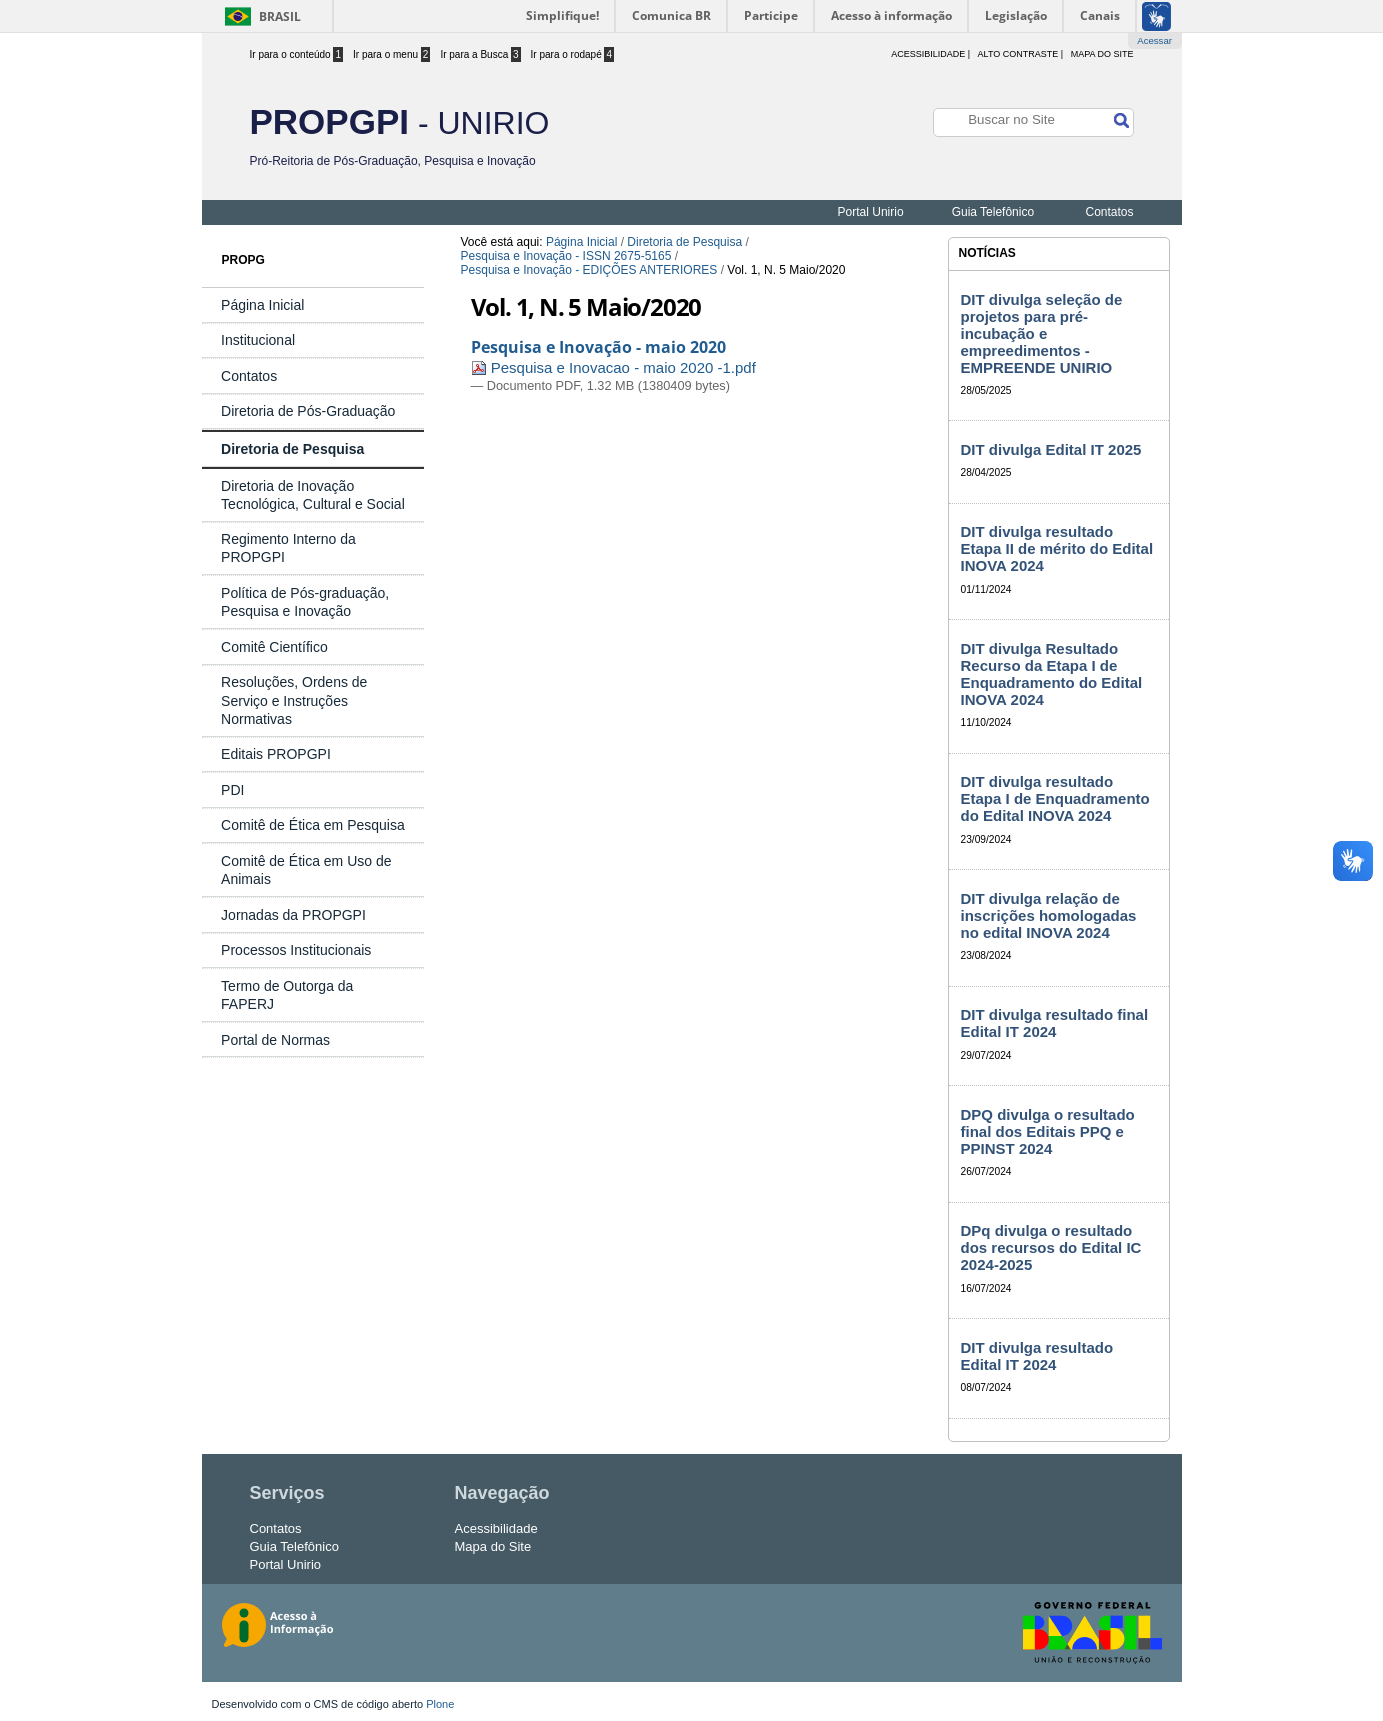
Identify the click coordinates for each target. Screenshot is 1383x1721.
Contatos (1109, 212)
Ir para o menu (391, 54)
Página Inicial (581, 242)
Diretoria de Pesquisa (684, 242)
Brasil (280, 16)
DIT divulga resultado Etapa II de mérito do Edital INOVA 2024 (1057, 548)
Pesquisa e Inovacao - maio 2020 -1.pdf (613, 367)
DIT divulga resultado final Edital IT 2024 (1055, 1023)
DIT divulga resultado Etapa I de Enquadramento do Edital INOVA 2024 (1055, 798)
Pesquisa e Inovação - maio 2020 (598, 347)
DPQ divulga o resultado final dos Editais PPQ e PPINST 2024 (1048, 1131)
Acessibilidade (496, 1528)
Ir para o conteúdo (297, 54)
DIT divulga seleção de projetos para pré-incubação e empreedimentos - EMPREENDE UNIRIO (1042, 333)
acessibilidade (928, 54)
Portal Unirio (871, 212)
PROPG (243, 260)
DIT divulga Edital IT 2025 (1051, 449)
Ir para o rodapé (573, 54)
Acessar (1154, 40)
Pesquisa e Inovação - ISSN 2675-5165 (566, 256)
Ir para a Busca (480, 54)
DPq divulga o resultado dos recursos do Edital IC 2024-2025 (1051, 1247)
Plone (440, 1704)
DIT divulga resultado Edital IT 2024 (1037, 1356)
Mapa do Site (1102, 54)
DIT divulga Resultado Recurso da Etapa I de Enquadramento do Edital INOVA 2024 (1052, 674)
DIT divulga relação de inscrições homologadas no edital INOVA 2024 (1049, 915)
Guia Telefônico (993, 212)
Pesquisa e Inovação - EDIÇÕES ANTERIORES (589, 270)
